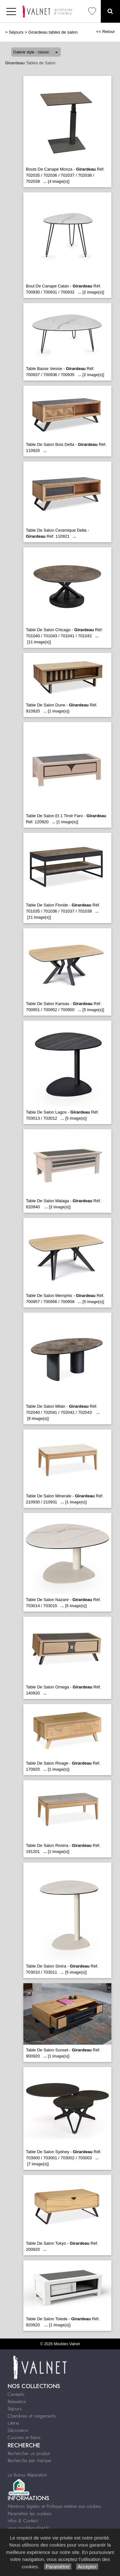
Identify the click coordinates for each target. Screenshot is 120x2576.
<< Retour (105, 31)
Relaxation (17, 2401)
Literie (13, 2423)
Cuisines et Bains (24, 2437)
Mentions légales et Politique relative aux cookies (54, 2506)
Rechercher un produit (29, 2453)
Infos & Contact (23, 2520)
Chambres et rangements (32, 2415)
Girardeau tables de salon (52, 32)
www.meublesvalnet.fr (28, 2528)
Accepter (87, 2566)
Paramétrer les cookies (30, 2513)
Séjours (16, 32)
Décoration (18, 2430)
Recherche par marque (29, 2460)
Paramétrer (57, 2566)
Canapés (16, 2394)
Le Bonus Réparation (27, 2474)
